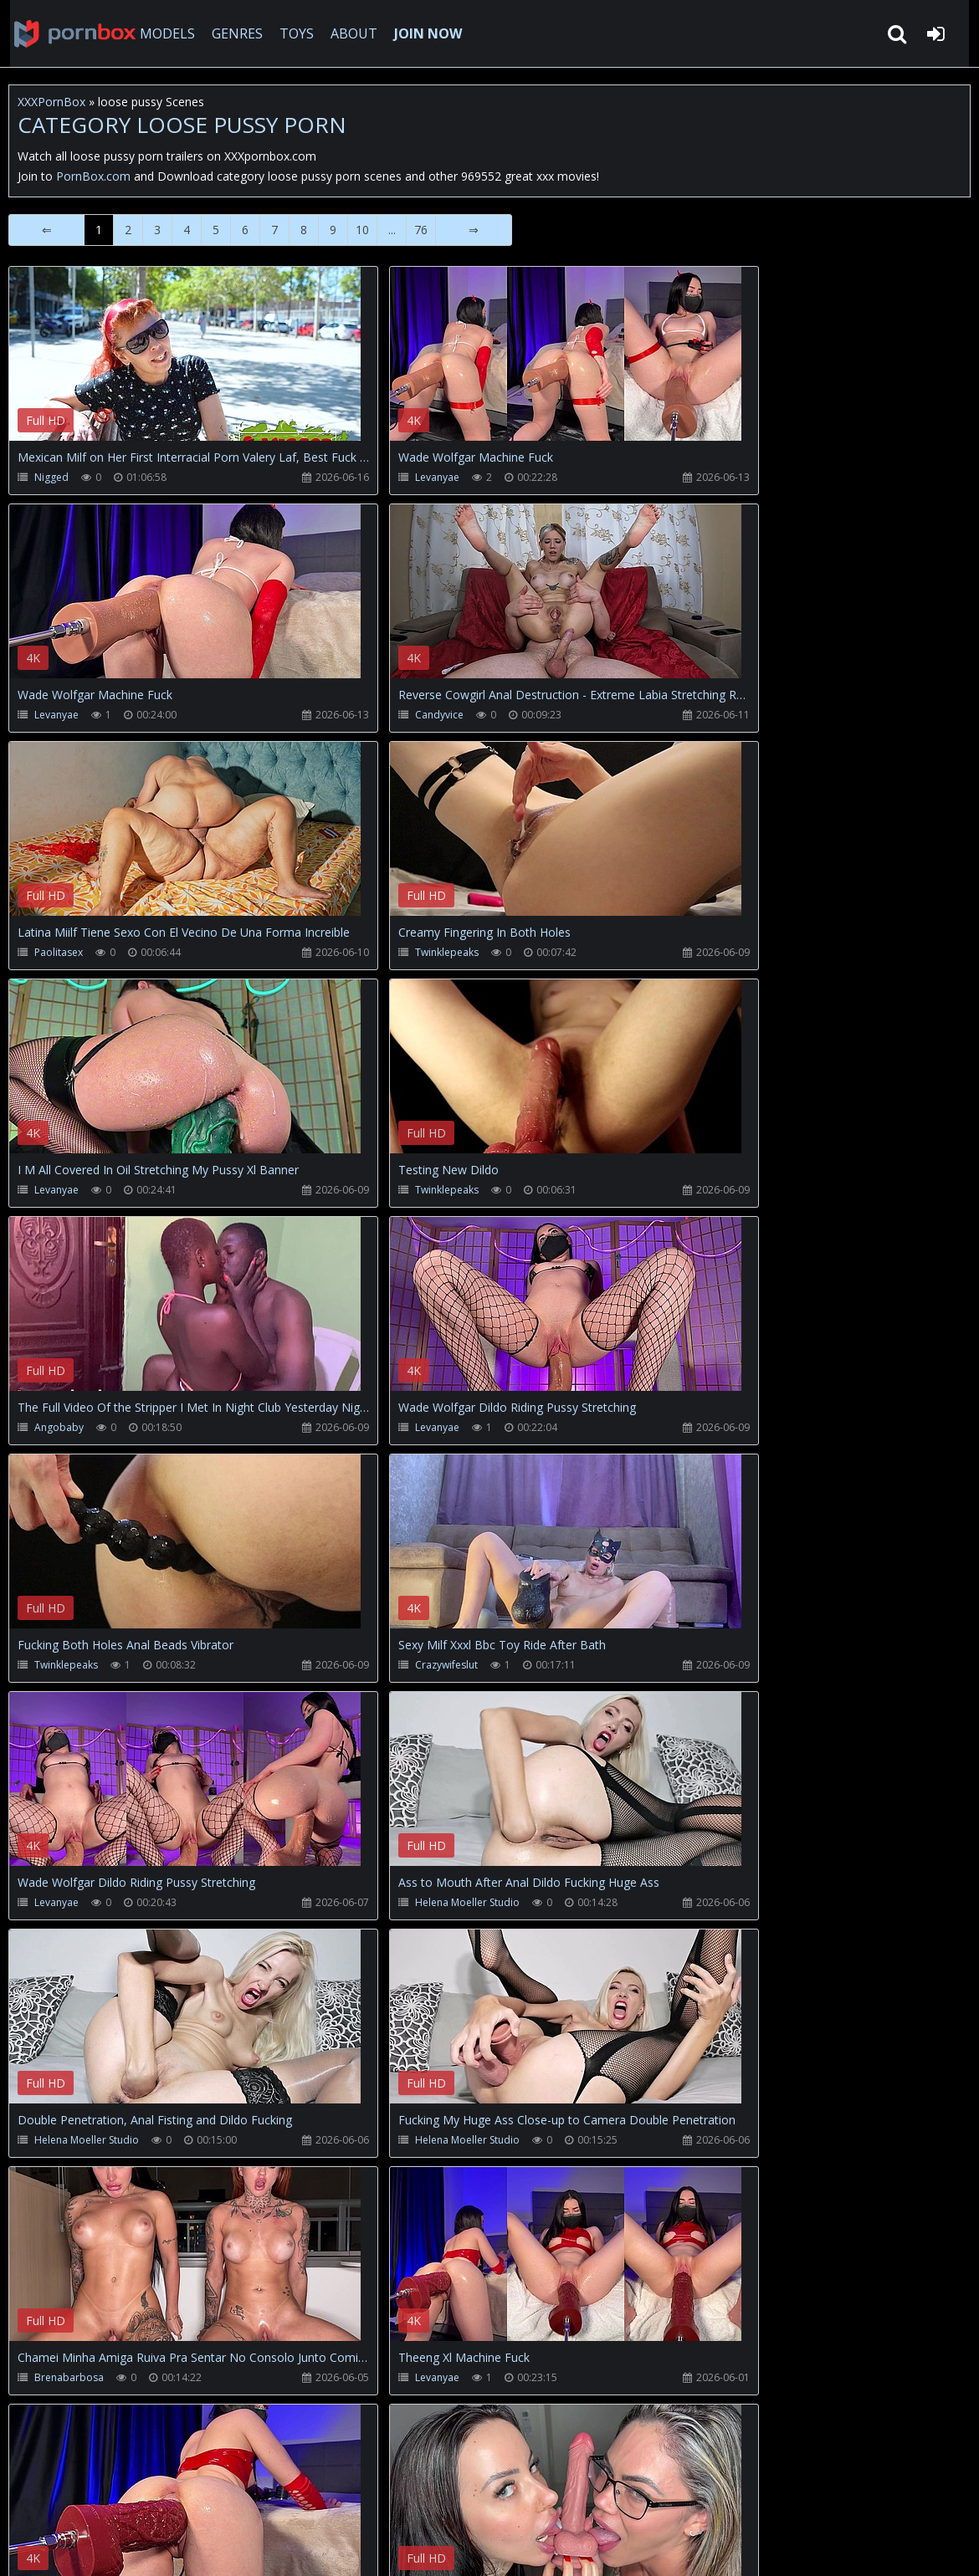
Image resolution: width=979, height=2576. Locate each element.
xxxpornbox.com (135, 2546)
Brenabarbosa (377, 1665)
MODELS (161, 33)
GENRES (231, 33)
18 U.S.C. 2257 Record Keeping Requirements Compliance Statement (547, 2546)
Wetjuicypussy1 (378, 2140)
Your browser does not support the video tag (185, 365)
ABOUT (348, 33)
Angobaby (686, 952)
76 (421, 230)
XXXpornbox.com (67, 33)
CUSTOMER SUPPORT (146, 2497)
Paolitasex (366, 715)
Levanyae (376, 477)
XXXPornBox (51, 102)
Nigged (51, 477)
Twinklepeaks (693, 715)
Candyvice (58, 715)
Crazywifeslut (693, 1190)
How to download (284, 2497)
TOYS (291, 33)
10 (362, 230)
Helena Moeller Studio (406, 1427)
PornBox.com (93, 176)
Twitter (388, 2497)
